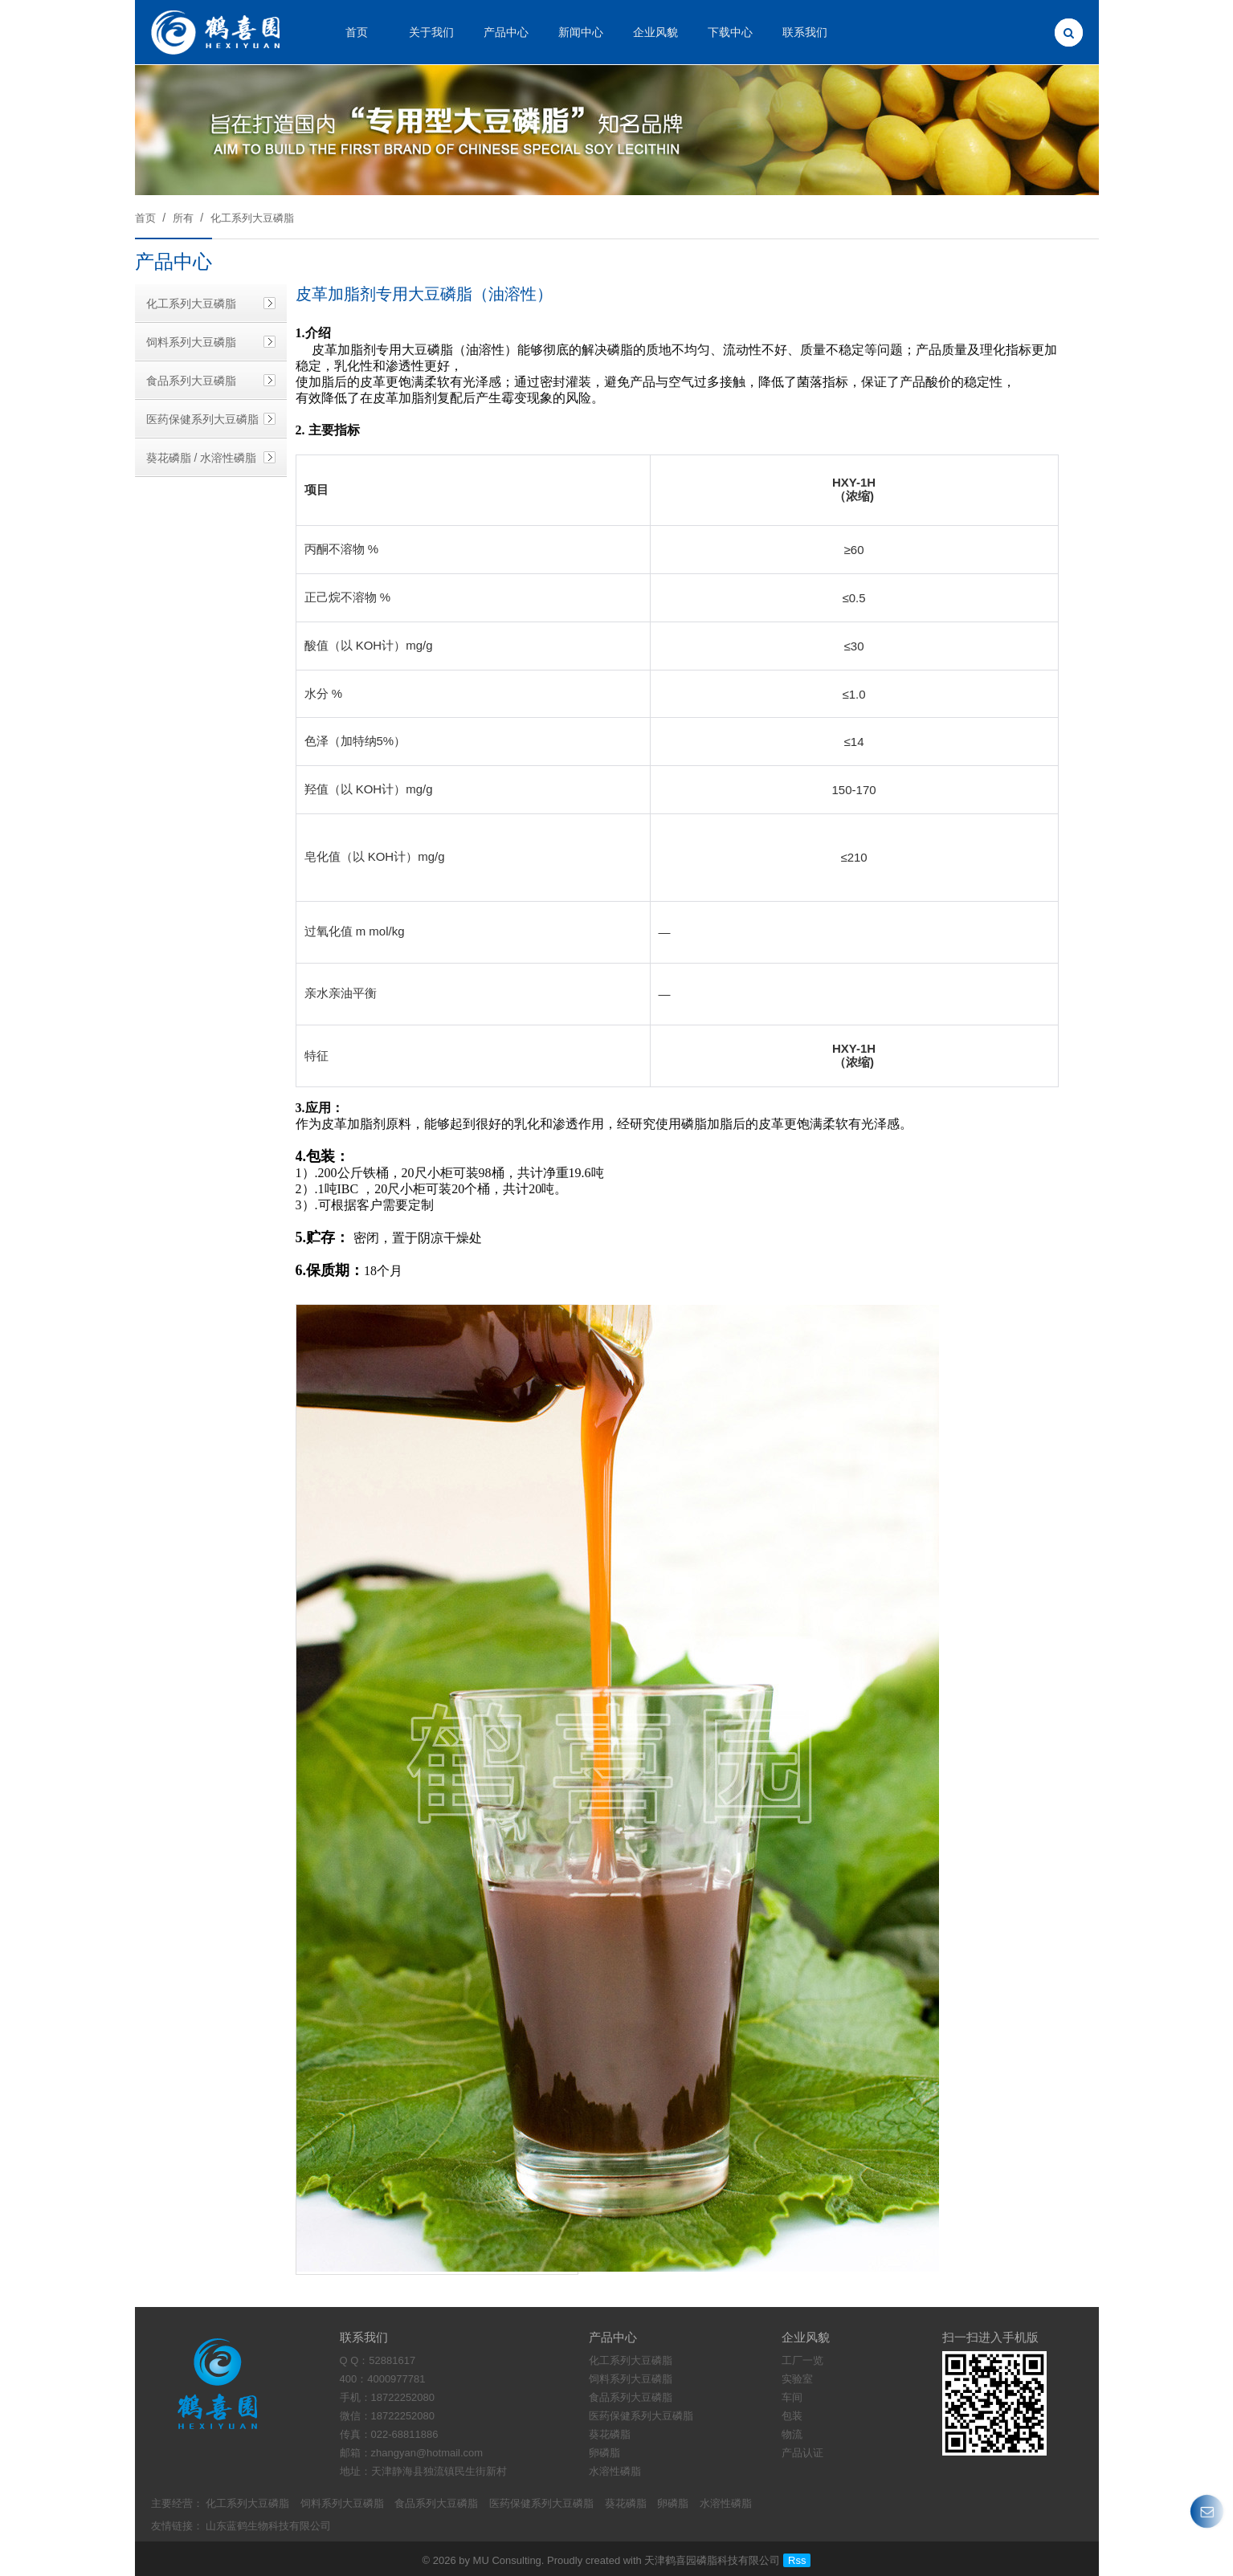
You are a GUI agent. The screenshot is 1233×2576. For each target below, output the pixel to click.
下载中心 (730, 32)
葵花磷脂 (626, 2503)
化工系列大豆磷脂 (252, 218)
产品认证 (802, 2453)
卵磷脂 (672, 2503)
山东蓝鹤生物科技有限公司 (268, 2526)
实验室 (797, 2379)
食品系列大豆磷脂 (191, 380)
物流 (792, 2434)
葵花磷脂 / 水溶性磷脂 (201, 457)
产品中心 (506, 32)
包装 (792, 2416)
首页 (356, 32)
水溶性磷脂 (726, 2503)
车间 (792, 2397)
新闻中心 (580, 32)
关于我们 (431, 32)
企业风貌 (655, 32)
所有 (183, 218)
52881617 (392, 2360)
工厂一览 (802, 2360)
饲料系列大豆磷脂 (191, 342)
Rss (797, 2560)
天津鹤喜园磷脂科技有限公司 (712, 2560)
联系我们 (804, 32)
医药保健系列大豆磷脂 (202, 419)
